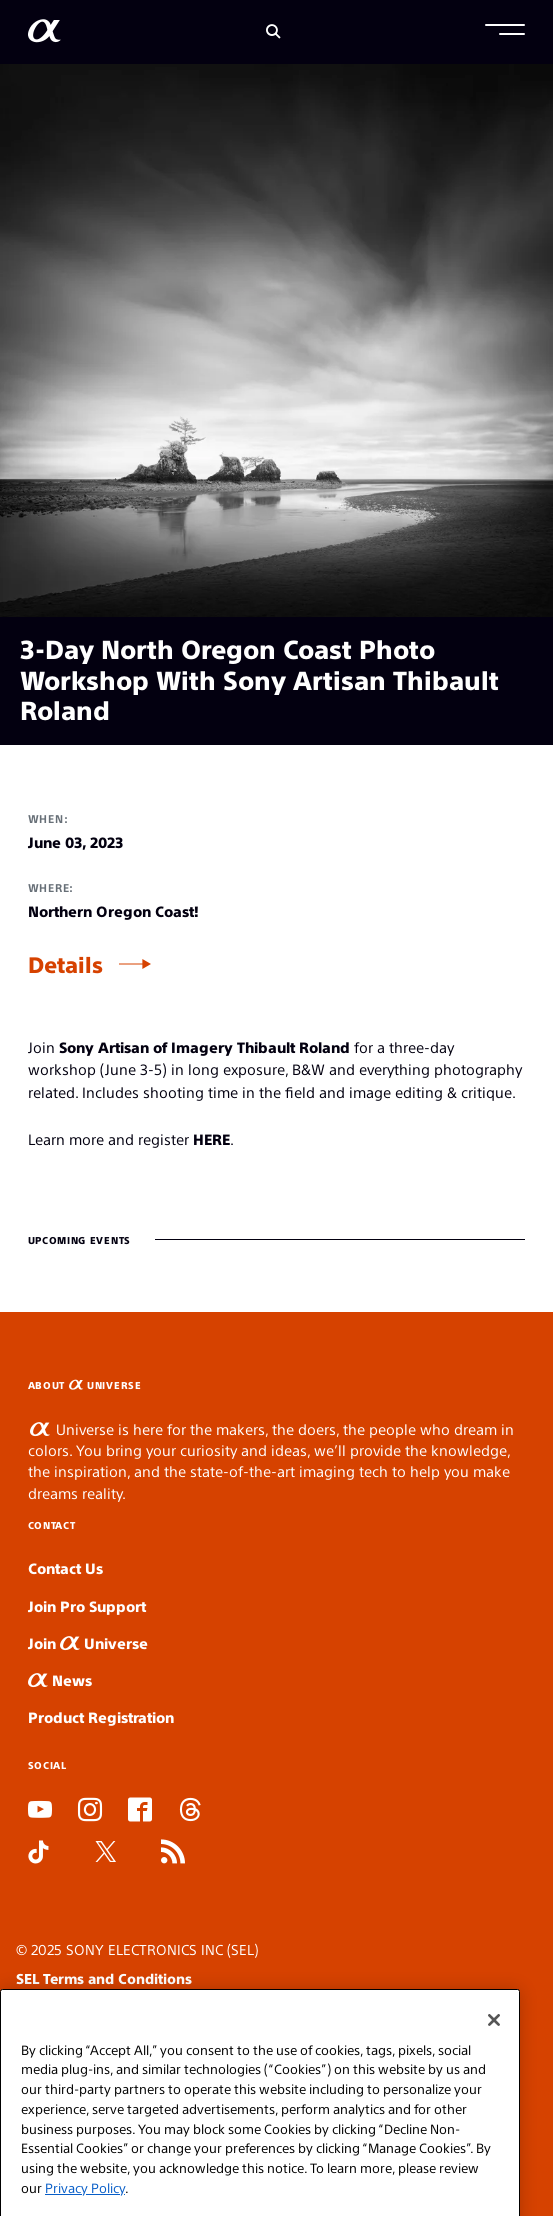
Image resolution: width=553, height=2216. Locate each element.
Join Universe (88, 1642)
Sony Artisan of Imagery (146, 1046)
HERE (211, 1138)
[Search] (273, 31)
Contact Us (65, 1567)
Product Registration (101, 1716)
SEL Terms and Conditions (104, 1978)
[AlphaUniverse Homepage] (44, 34)
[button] (505, 32)
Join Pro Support (87, 1605)
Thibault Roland (293, 1046)
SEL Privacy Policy (77, 2006)
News (60, 1679)
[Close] (494, 2043)
